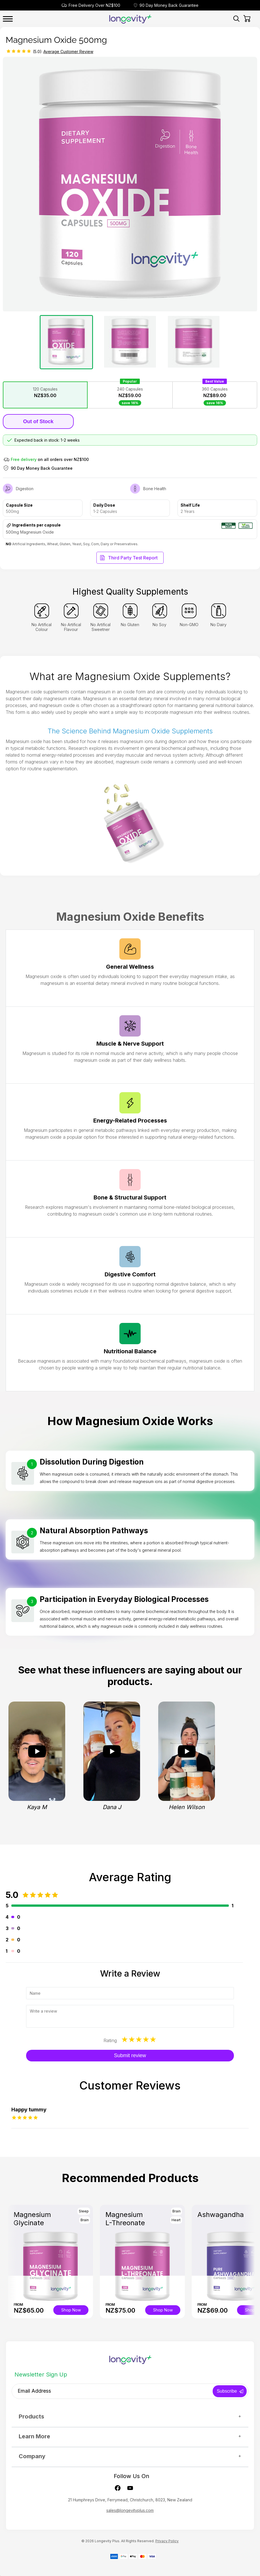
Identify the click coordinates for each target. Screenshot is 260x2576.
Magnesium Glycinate (32, 2218)
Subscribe (227, 2391)
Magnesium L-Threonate (125, 2218)
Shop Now (71, 2310)
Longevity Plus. (107, 2541)
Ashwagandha (220, 2214)
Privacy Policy (167, 2541)
